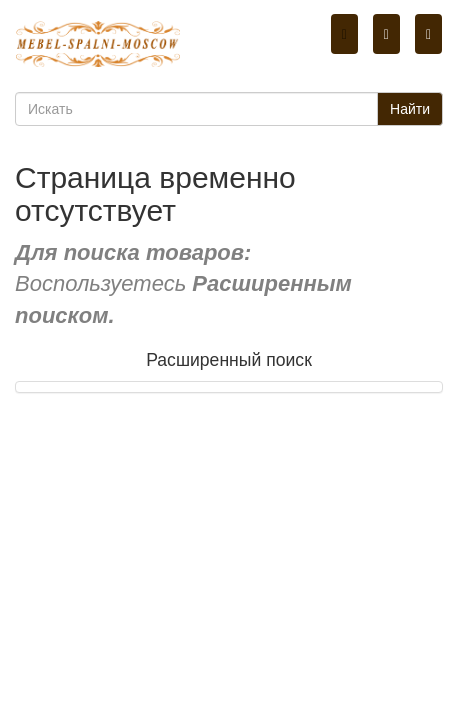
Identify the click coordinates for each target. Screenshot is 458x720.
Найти (410, 109)
